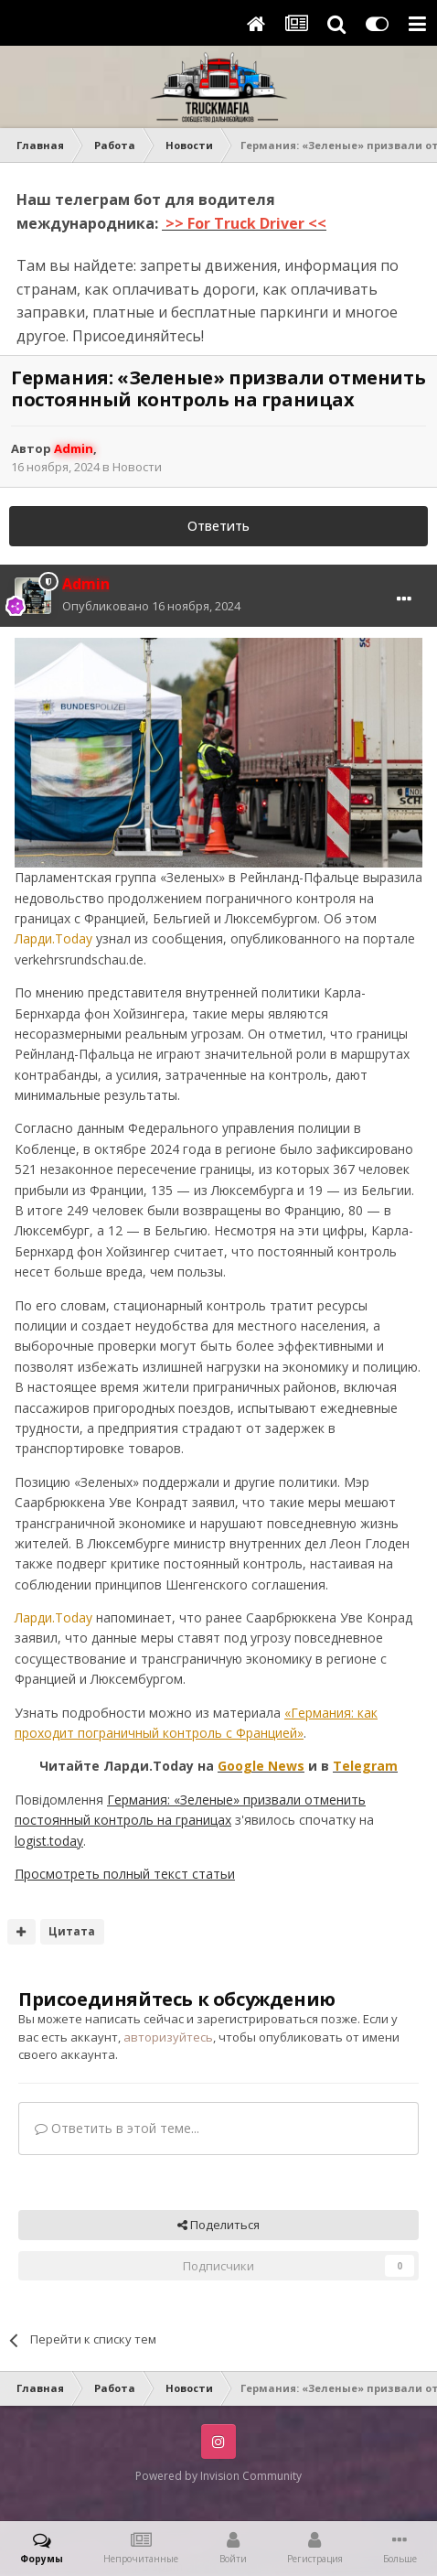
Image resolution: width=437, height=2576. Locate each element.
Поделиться (218, 2224)
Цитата (71, 1931)
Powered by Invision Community (218, 2476)
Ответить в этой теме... (117, 2128)
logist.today (49, 1840)
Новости (137, 466)
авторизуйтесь (168, 2037)
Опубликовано (151, 606)
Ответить (218, 525)
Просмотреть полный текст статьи (125, 1873)
